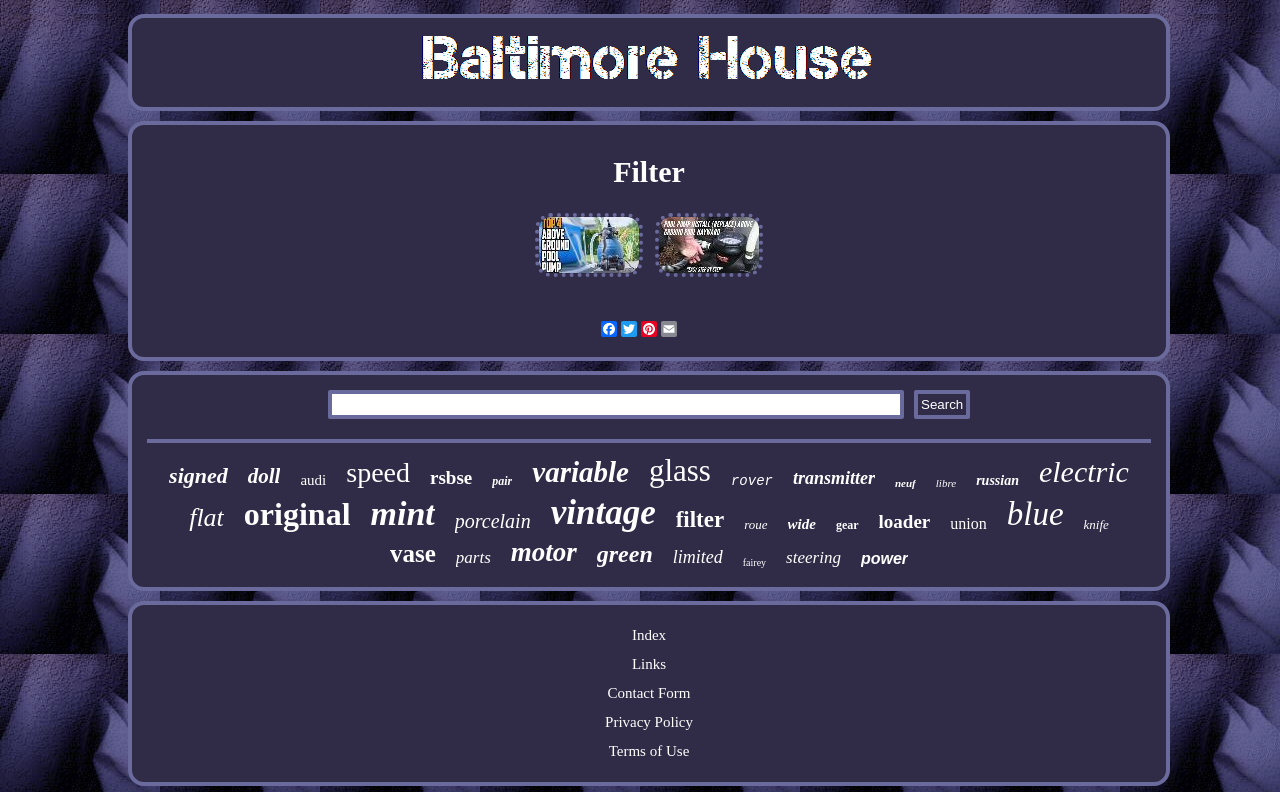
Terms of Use (649, 751)
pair (502, 481)
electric (1084, 471)
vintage (603, 512)
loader (905, 521)
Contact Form (649, 693)
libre (946, 483)
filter (700, 519)
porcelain (493, 521)
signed (198, 475)
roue (755, 524)
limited (698, 557)
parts (473, 557)
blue (1035, 514)
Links (649, 664)
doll (264, 476)
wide (802, 524)
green (625, 554)
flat (206, 517)
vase (413, 553)
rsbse (451, 477)
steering (813, 557)
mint (403, 513)
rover (752, 481)
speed (378, 472)
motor (544, 552)
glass (680, 470)
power (884, 558)
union (968, 523)
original (297, 514)
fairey (754, 562)
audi (313, 480)
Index (649, 635)
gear (847, 525)
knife (1096, 524)
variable (580, 472)
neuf (905, 483)
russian (997, 480)
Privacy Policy (649, 722)
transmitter (834, 478)
